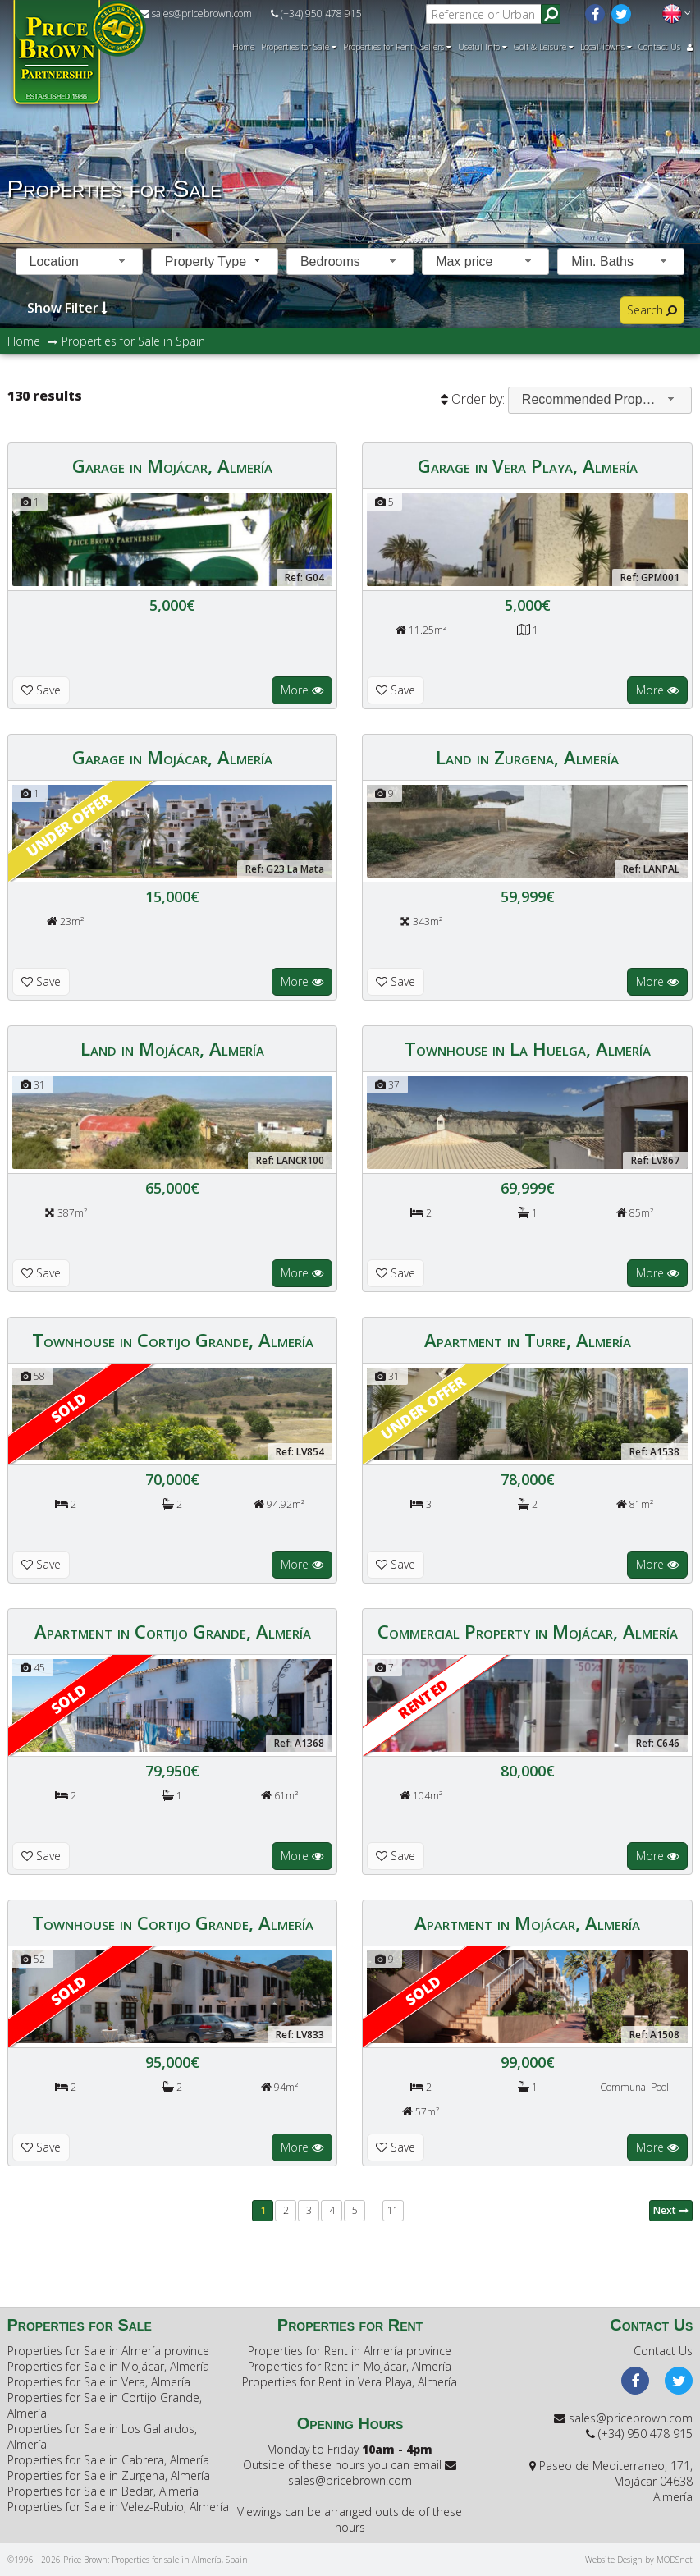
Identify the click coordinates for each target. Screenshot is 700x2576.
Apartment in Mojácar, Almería (527, 1922)
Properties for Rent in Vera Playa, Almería (349, 2382)
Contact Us (659, 47)
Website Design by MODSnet (639, 2559)
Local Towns (606, 47)
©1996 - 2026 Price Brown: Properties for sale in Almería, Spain (127, 2559)
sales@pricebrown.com (196, 14)
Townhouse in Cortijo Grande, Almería (172, 1339)
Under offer (68, 824)
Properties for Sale (298, 47)
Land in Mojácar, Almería (172, 1048)
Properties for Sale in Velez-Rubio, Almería (118, 2506)
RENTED (423, 1698)
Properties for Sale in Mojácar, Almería (108, 2366)
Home (243, 47)
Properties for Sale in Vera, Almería (98, 2382)
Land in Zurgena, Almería (527, 757)
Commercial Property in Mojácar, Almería (527, 1631)
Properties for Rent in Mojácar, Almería (349, 2366)
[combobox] (79, 261)
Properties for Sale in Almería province (108, 2350)
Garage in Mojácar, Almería (172, 465)
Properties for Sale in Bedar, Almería (103, 2491)
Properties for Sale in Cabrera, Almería (108, 2460)
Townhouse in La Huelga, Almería (528, 1048)
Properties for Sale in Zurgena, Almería (108, 2475)
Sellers (435, 47)
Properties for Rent (378, 47)
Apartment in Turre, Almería (527, 1339)
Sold (68, 1407)
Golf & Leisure (544, 47)
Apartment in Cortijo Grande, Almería (172, 1631)
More (302, 690)
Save (41, 690)
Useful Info (482, 47)
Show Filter (67, 307)
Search (652, 310)
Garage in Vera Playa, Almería (528, 465)
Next (671, 2210)
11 (393, 2210)
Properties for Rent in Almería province (349, 2350)
